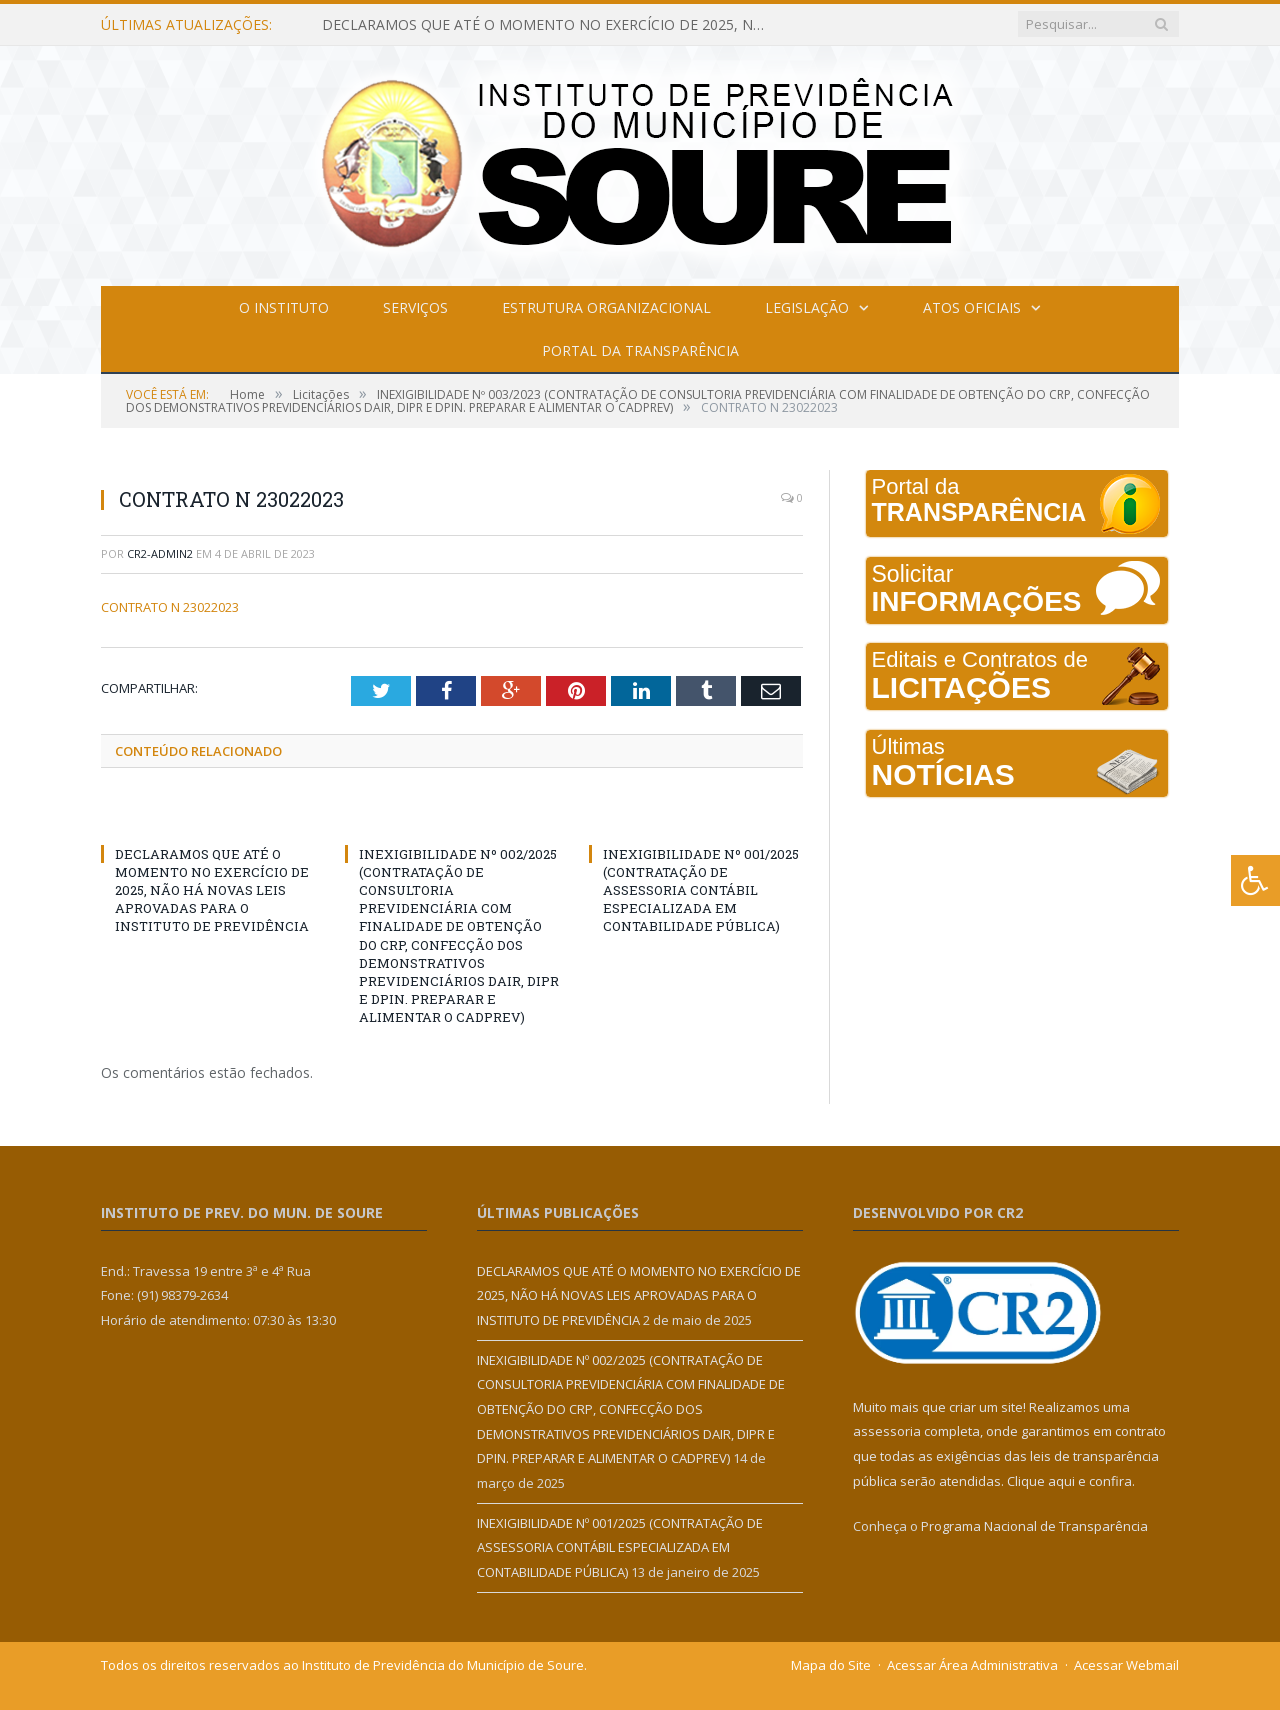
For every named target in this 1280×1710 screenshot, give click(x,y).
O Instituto (284, 307)
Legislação (807, 307)
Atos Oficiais (972, 307)
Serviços (415, 307)
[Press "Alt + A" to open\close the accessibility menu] (1255, 880)
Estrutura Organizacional (606, 307)
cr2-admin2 (160, 553)
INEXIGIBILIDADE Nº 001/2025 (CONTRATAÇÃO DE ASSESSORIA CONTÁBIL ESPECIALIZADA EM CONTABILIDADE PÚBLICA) (701, 890)
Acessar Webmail (1126, 1665)
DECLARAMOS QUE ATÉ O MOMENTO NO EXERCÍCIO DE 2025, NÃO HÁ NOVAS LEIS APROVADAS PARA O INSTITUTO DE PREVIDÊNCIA (552, 25)
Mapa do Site (831, 1665)
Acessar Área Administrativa (972, 1665)
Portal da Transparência (640, 350)
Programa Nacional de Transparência (1034, 1526)
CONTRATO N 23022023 (170, 607)
